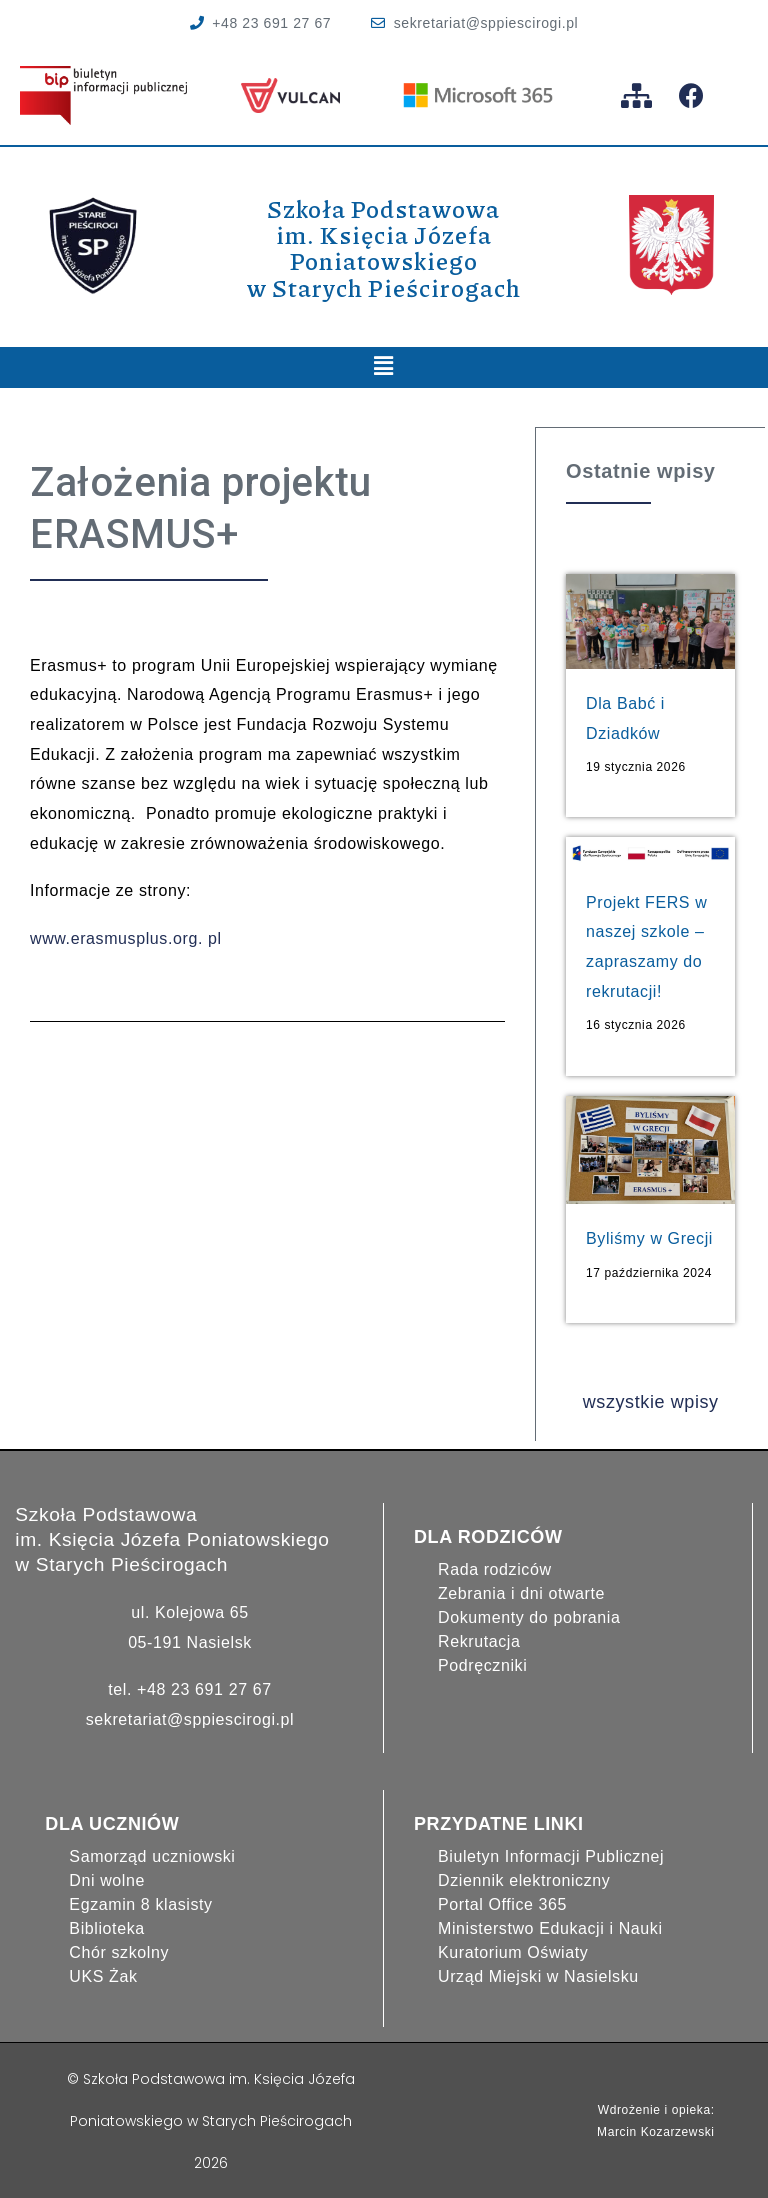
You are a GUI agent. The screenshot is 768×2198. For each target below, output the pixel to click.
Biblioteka (106, 1927)
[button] (384, 367)
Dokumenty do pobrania (529, 1616)
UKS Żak (103, 1975)
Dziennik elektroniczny (524, 1879)
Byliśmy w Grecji (649, 1237)
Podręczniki (482, 1664)
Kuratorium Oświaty (513, 1951)
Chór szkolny (119, 1951)
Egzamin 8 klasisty (140, 1903)
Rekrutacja (479, 1640)
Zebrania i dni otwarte (521, 1592)
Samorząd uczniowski (152, 1855)
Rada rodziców (495, 1568)
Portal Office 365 (502, 1903)
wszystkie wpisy (651, 1401)
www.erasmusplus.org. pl (126, 938)
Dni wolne (107, 1879)
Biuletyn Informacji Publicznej (551, 1855)
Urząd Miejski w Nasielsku (538, 1975)
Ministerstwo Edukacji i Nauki (550, 1927)
